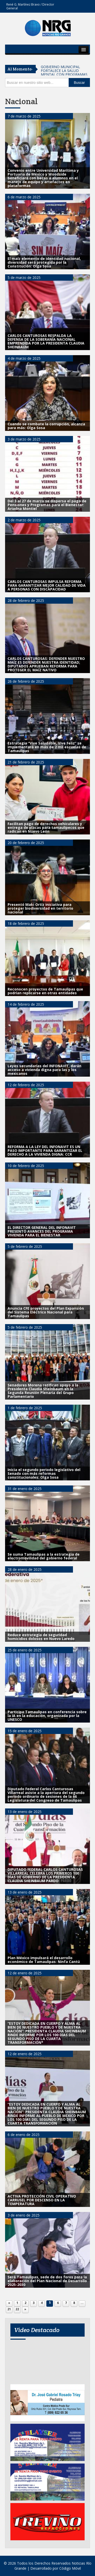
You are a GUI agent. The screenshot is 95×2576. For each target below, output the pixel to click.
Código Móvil (70, 2568)
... (82, 2303)
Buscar (79, 83)
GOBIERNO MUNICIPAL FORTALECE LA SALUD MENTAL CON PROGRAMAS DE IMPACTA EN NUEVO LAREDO (64, 74)
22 (17, 2309)
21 (9, 2309)
